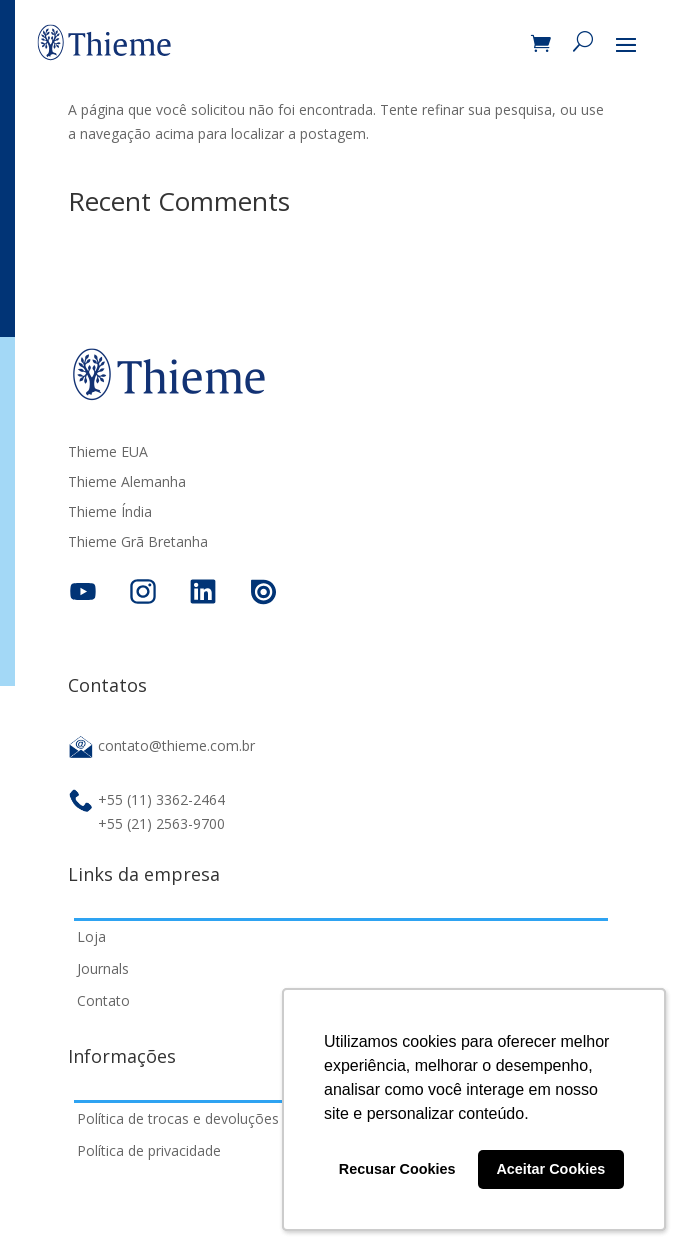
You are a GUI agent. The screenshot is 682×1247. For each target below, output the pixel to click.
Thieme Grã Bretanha (138, 543)
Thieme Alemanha (127, 483)
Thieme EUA (108, 453)
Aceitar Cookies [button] (550, 1169)
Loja (91, 936)
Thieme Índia (110, 513)
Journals (103, 968)
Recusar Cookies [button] (397, 1169)
